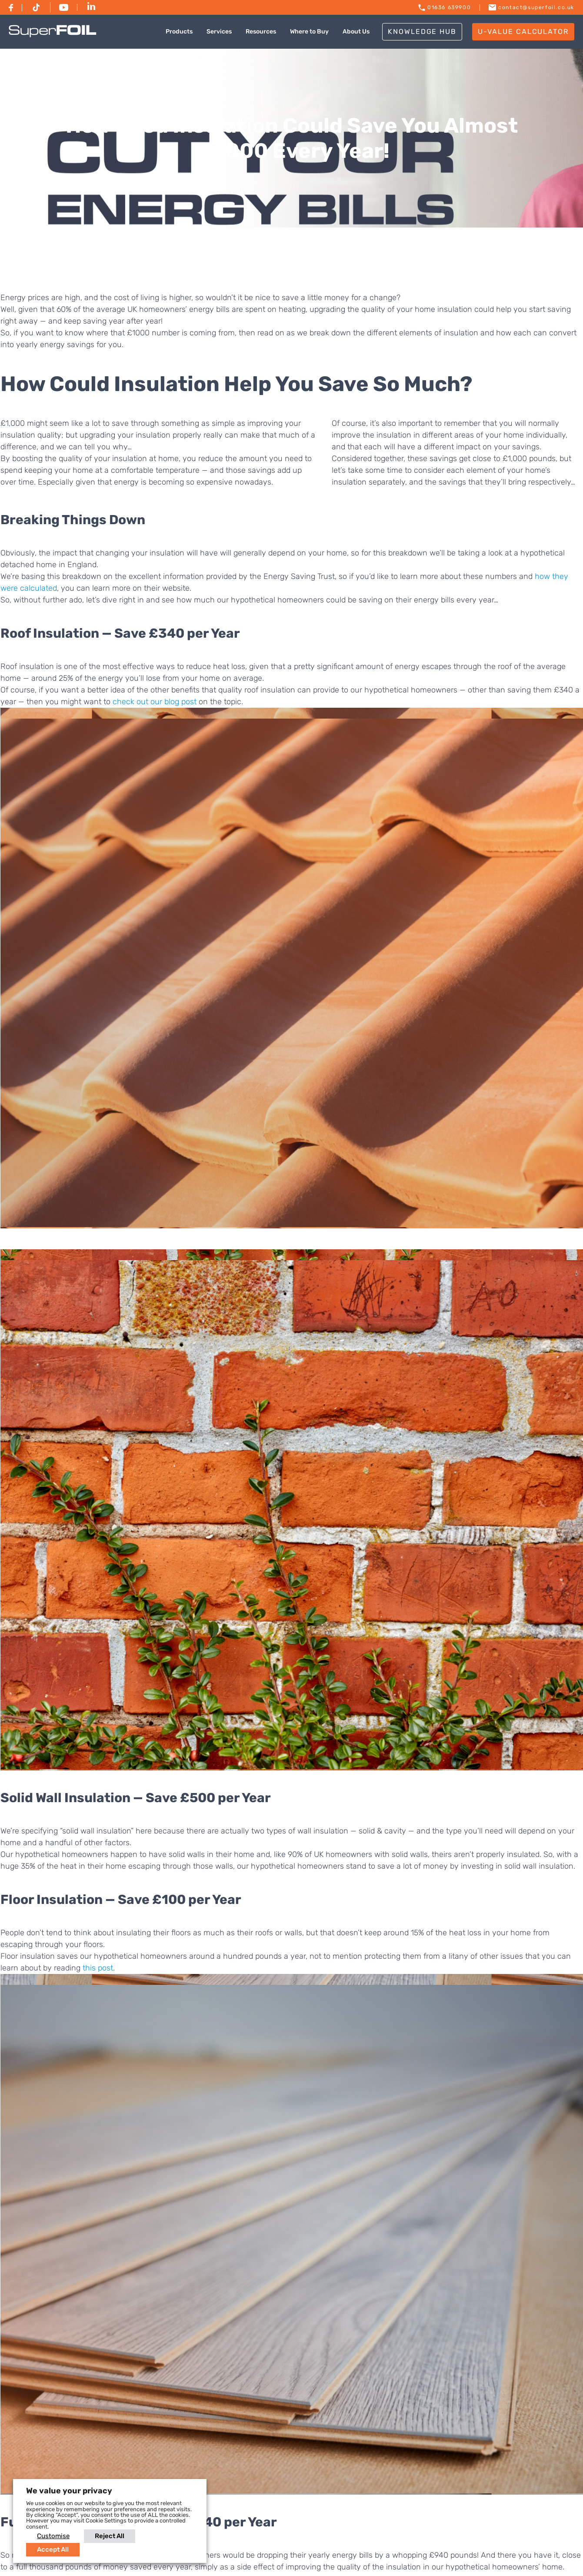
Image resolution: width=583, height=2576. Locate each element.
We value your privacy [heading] (69, 2491)
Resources (261, 31)
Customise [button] (53, 2536)
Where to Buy (309, 31)
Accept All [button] (53, 2549)
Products (179, 31)
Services (219, 31)
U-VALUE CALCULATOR (523, 31)
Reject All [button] (109, 2536)
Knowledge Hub (422, 31)
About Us (356, 31)
